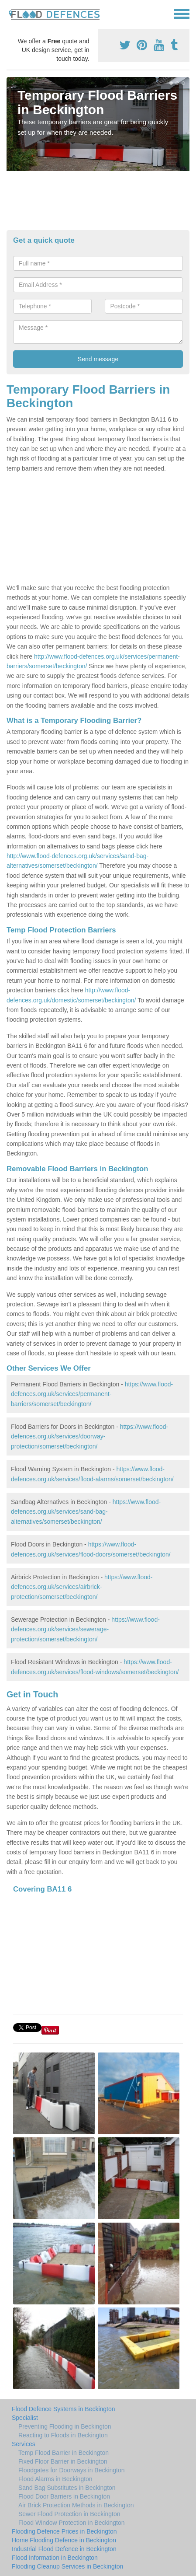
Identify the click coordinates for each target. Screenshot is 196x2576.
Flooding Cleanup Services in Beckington (67, 2566)
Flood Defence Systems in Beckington (63, 2408)
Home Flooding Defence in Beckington (64, 2540)
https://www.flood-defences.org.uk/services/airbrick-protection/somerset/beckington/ (81, 1587)
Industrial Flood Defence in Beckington (64, 2548)
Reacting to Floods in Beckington (63, 2435)
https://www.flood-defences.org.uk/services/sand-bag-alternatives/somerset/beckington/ (86, 1511)
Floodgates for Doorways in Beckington (71, 2470)
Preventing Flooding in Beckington (64, 2426)
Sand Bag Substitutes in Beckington (67, 2487)
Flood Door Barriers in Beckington (64, 2496)
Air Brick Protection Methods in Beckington (76, 2505)
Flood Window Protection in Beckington (71, 2522)
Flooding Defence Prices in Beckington (64, 2531)
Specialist (25, 2417)
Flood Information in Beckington (55, 2557)
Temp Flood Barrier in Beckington (63, 2452)
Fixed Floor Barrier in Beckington (62, 2461)
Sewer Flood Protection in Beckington (69, 2513)
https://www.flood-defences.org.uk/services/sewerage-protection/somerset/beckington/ (85, 1629)
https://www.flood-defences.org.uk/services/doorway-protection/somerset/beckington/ (89, 1436)
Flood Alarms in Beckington (55, 2478)
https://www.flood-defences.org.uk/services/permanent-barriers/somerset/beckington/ (92, 1394)
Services (23, 2443)
